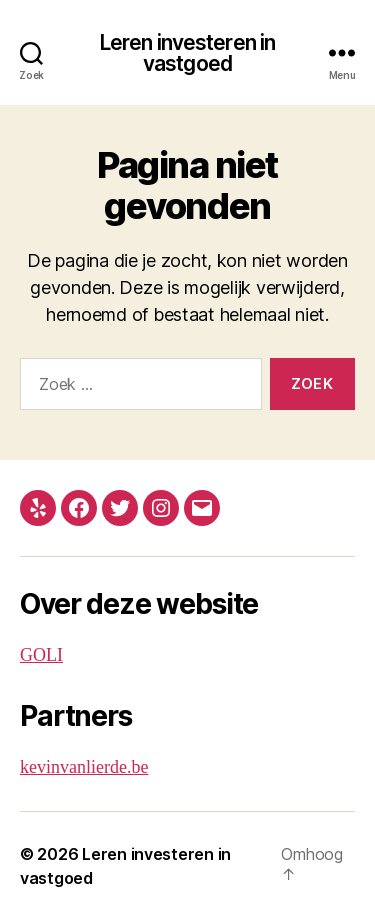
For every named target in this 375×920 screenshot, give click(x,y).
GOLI (41, 655)
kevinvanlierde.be (84, 767)
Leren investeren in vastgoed (187, 53)
